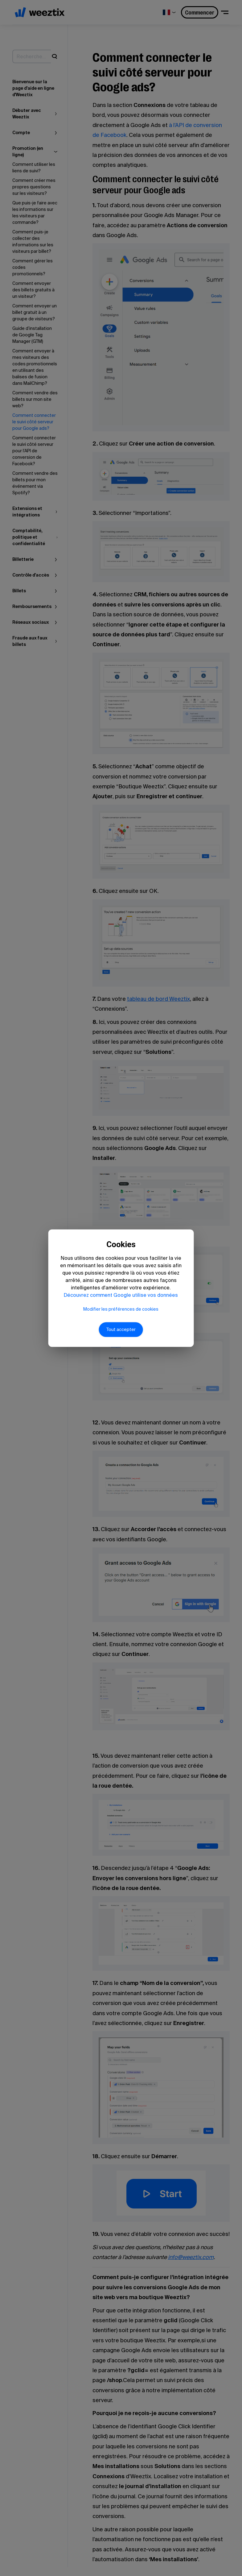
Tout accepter (121, 1336)
